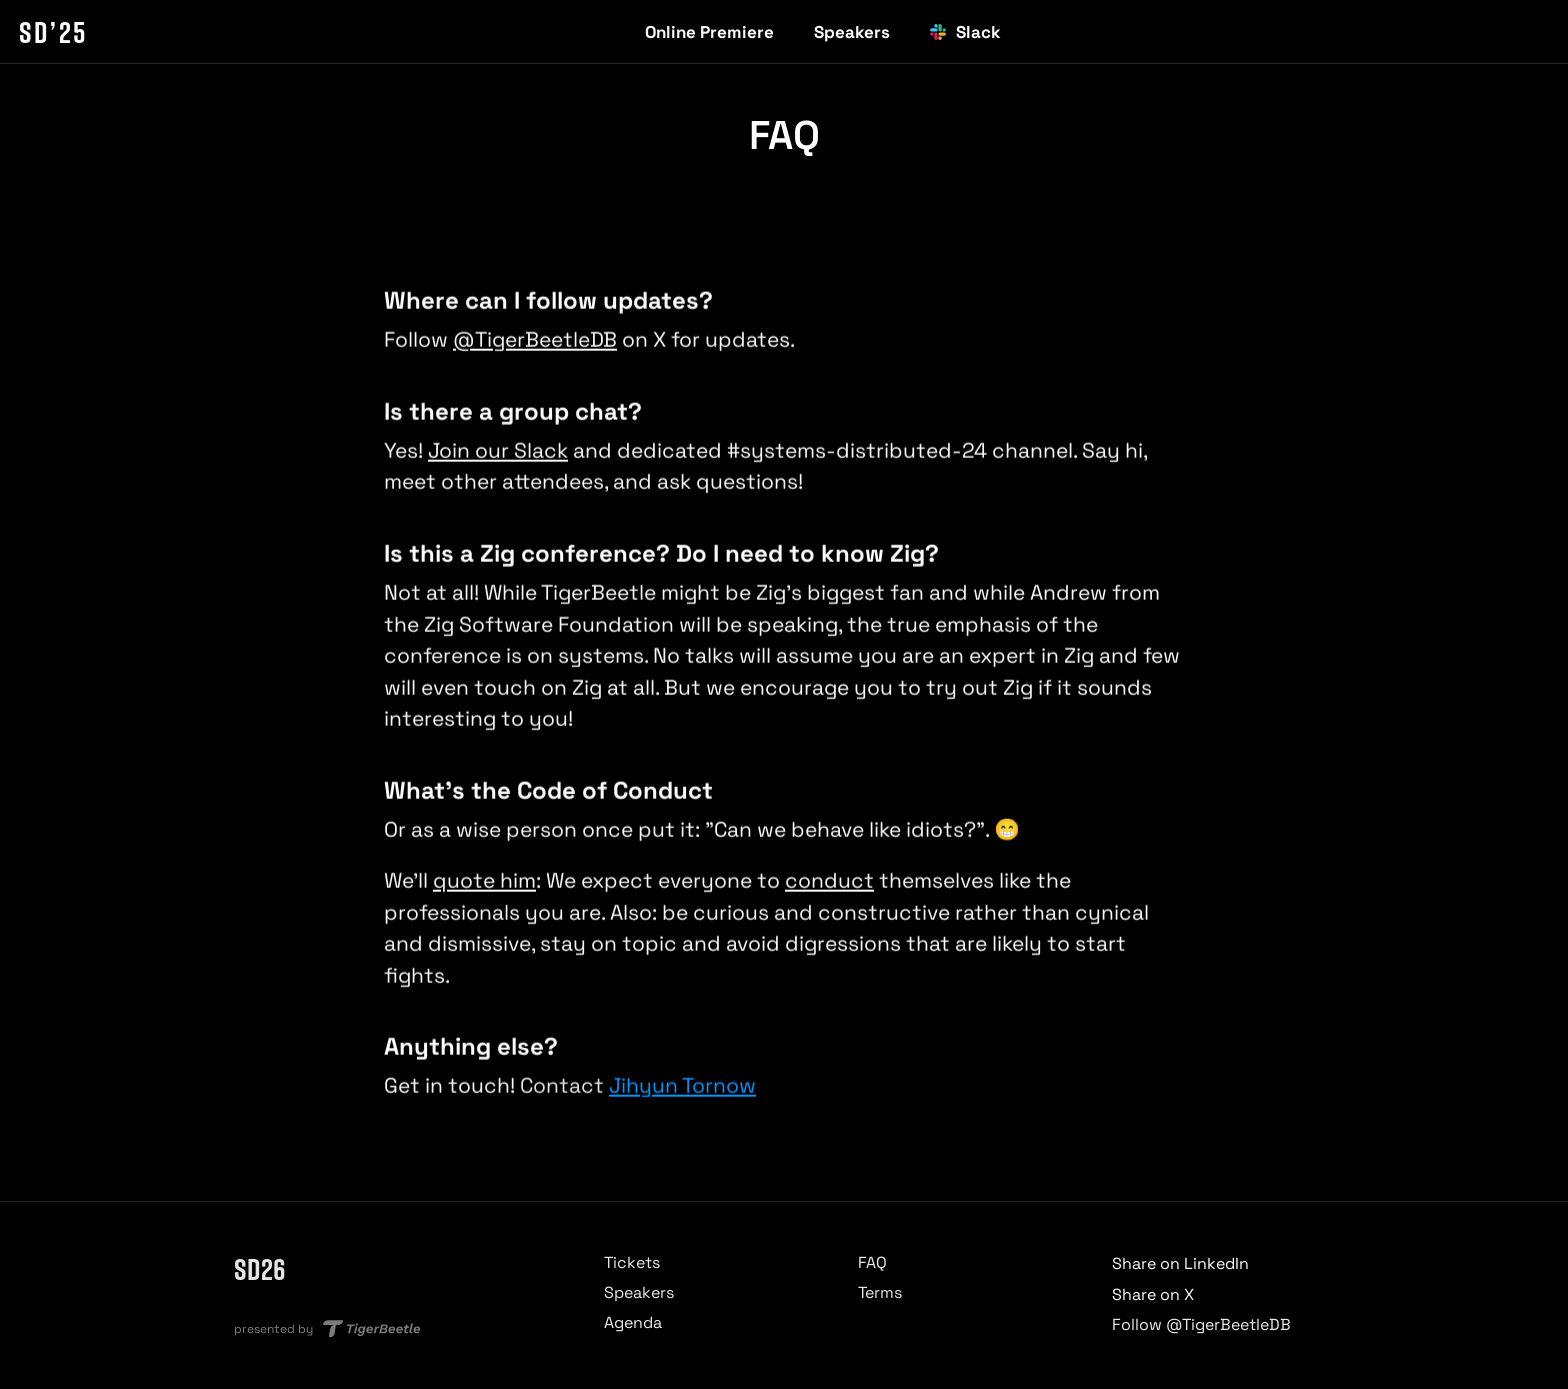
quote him (484, 881)
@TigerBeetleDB (535, 340)
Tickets (632, 1262)
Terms (880, 1292)
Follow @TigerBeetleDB (1201, 1324)
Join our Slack (498, 450)
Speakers (639, 1292)
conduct (829, 881)
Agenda (633, 1322)
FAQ (872, 1262)
